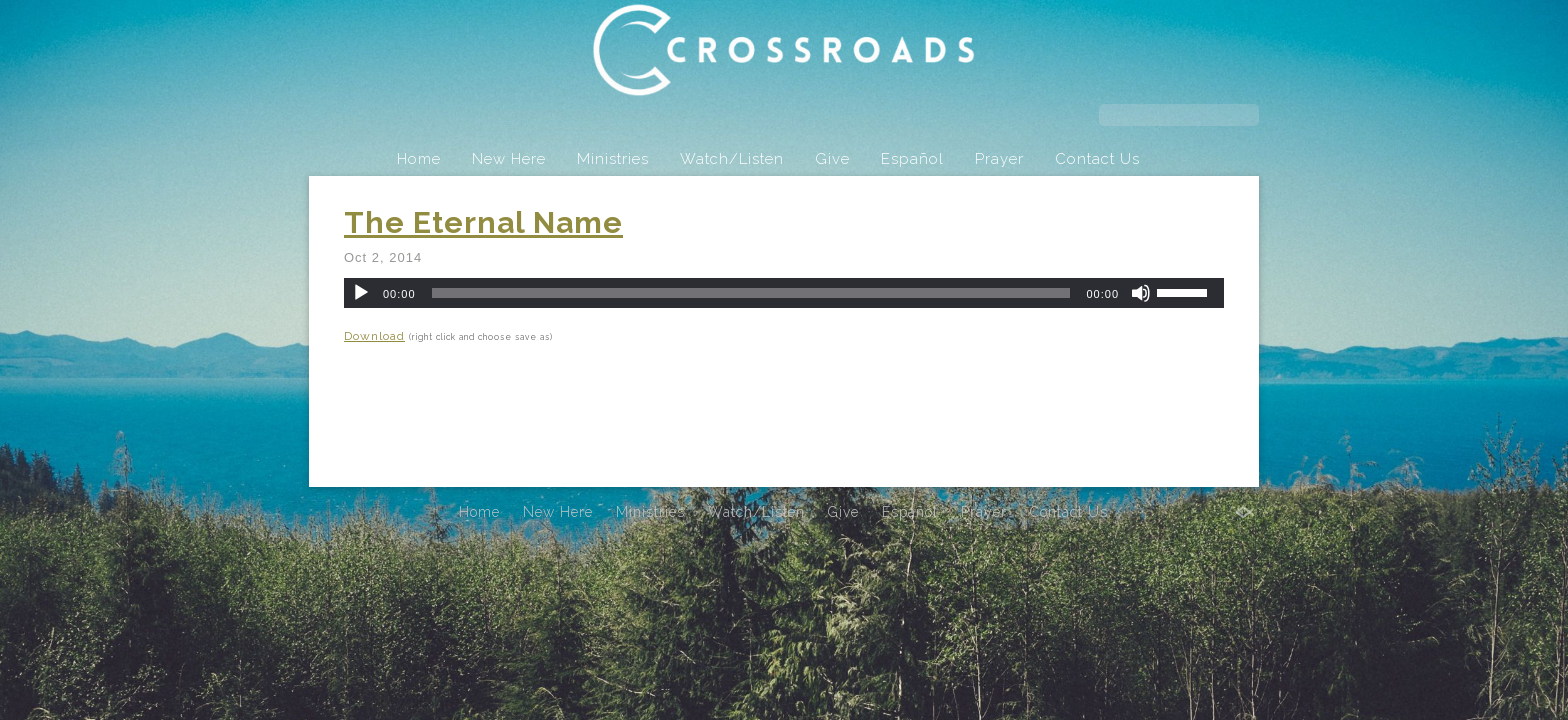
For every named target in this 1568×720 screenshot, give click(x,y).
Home (419, 159)
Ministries (613, 159)
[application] (784, 293)
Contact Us (1097, 159)
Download (374, 336)
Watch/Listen (732, 159)
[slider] (751, 293)
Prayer (999, 159)
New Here (509, 159)
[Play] (361, 293)
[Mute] (1141, 293)
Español (912, 159)
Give (832, 159)
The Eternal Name (483, 222)
